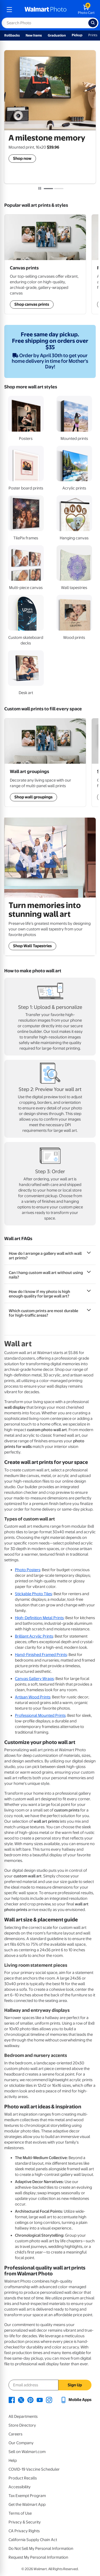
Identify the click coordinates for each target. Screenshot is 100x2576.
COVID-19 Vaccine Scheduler (34, 2469)
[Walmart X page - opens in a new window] (21, 2399)
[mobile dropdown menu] (9, 9)
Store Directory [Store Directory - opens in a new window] (22, 2425)
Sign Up (75, 2385)
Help (13, 2460)
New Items (34, 35)
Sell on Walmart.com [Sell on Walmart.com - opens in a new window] (27, 2451)
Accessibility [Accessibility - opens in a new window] (20, 2487)
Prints (92, 35)
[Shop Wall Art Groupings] (45, 264)
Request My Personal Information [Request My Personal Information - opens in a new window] (38, 2557)
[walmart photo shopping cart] (86, 9)
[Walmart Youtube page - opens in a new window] (40, 2399)
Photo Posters (27, 1569)
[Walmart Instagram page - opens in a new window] (49, 2399)
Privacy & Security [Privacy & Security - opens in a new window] (25, 2522)
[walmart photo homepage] (45, 9)
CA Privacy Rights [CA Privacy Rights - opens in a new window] (24, 2531)
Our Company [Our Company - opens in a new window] (21, 2442)
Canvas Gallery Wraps (34, 1678)
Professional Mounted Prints (40, 1715)
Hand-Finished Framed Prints (41, 1654)
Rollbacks (12, 35)
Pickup (77, 35)
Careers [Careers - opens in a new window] (15, 2434)
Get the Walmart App (27, 2504)
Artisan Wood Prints (32, 1697)
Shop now (22, 158)
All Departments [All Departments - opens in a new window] (23, 2416)
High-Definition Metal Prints (39, 1617)
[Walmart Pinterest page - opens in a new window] (30, 2399)
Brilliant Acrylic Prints (34, 1636)
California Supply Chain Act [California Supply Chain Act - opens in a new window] (33, 2539)
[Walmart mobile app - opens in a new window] (75, 2399)
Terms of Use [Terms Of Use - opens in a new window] (20, 2513)
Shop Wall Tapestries (32, 945)
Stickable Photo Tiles (33, 1593)
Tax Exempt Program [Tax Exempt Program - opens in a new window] (27, 2495)
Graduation (57, 35)
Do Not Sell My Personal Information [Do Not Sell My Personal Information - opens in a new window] (41, 2548)
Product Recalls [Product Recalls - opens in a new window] (23, 2478)
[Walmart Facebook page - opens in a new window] (12, 2399)
